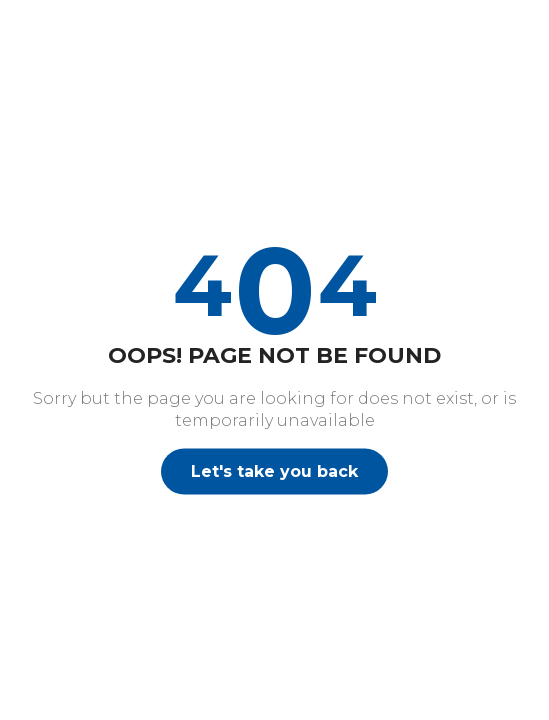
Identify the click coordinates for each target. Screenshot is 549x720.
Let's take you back (274, 470)
